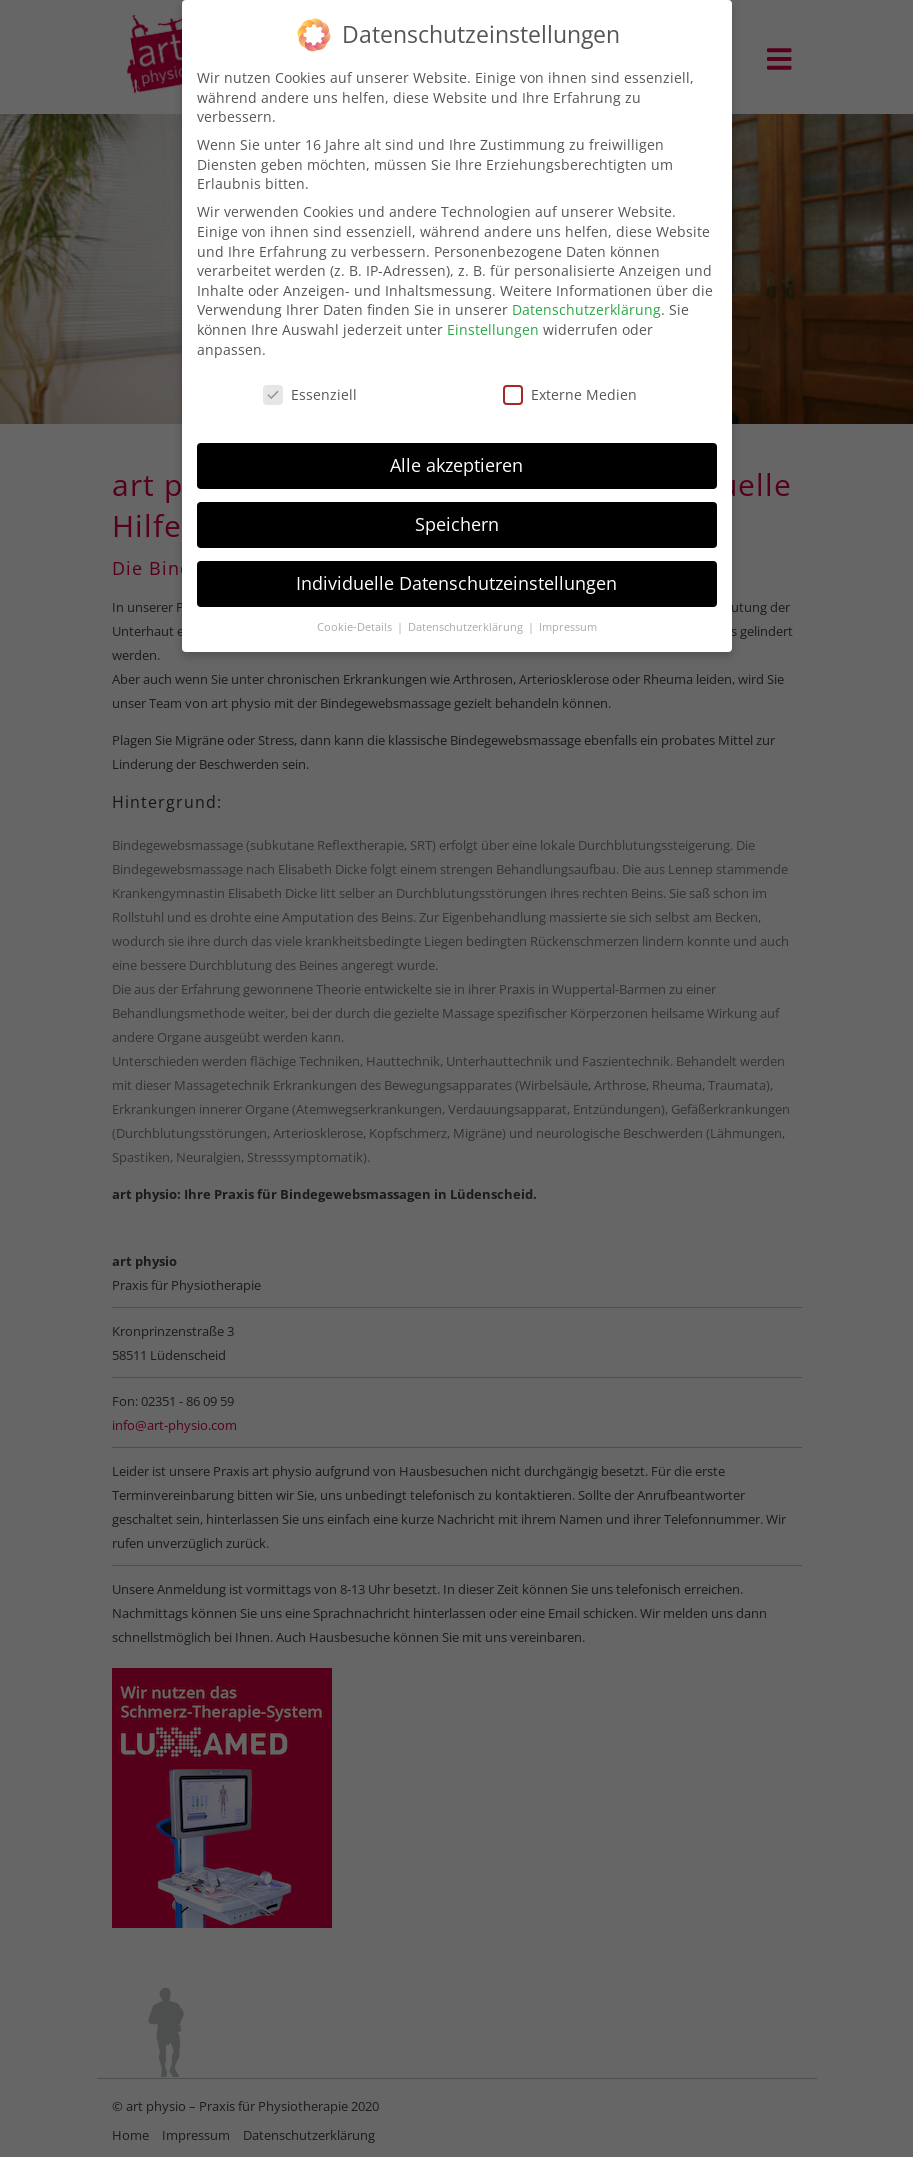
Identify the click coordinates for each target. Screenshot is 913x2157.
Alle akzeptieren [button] (456, 455)
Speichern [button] (457, 514)
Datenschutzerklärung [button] (467, 616)
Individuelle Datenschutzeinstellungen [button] (456, 572)
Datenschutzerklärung (586, 299)
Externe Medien (570, 384)
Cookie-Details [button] (356, 616)
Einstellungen (493, 318)
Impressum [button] (568, 616)
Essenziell (310, 384)
